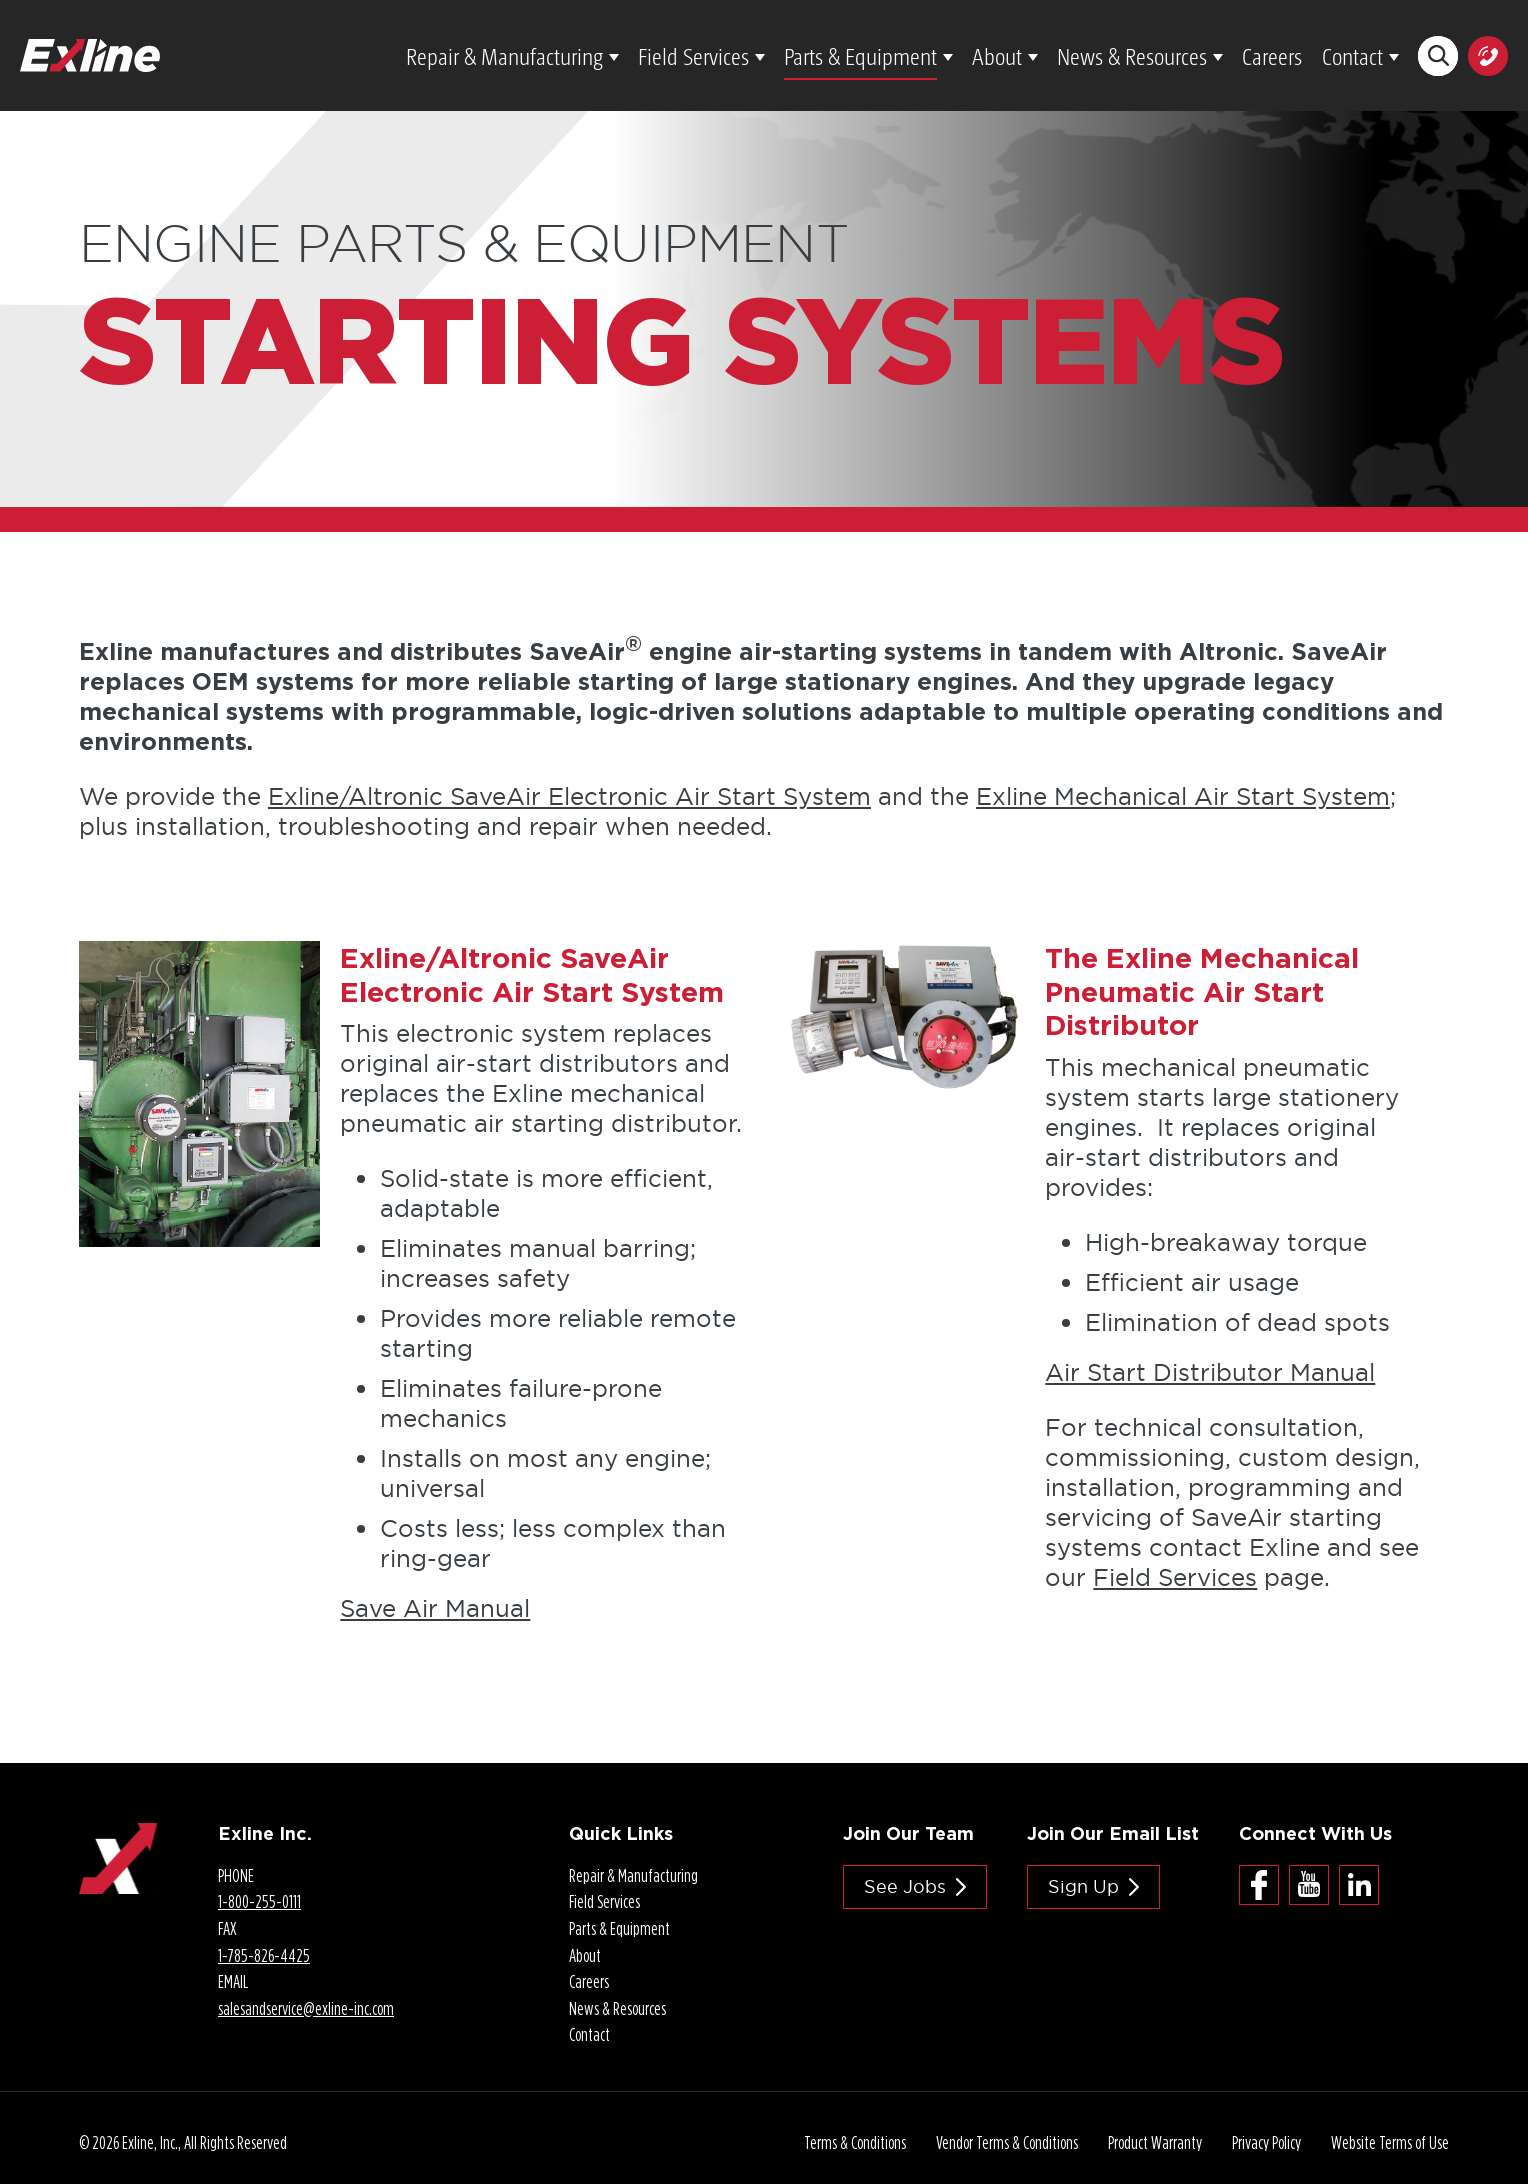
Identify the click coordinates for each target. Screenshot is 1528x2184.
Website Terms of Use (1390, 2142)
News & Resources (1132, 55)
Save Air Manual (435, 1608)
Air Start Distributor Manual (1210, 1372)
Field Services (693, 55)
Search (1438, 55)
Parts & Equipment (860, 55)
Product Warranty (1155, 2142)
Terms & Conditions (855, 2142)
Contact (1352, 55)
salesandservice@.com (306, 2008)
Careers (1272, 55)
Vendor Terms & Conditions (1007, 2142)
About (997, 55)
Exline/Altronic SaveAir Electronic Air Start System (569, 796)
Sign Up (1083, 1886)
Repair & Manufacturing (504, 55)
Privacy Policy (1266, 2142)
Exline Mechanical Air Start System (1183, 796)
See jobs (905, 1886)
